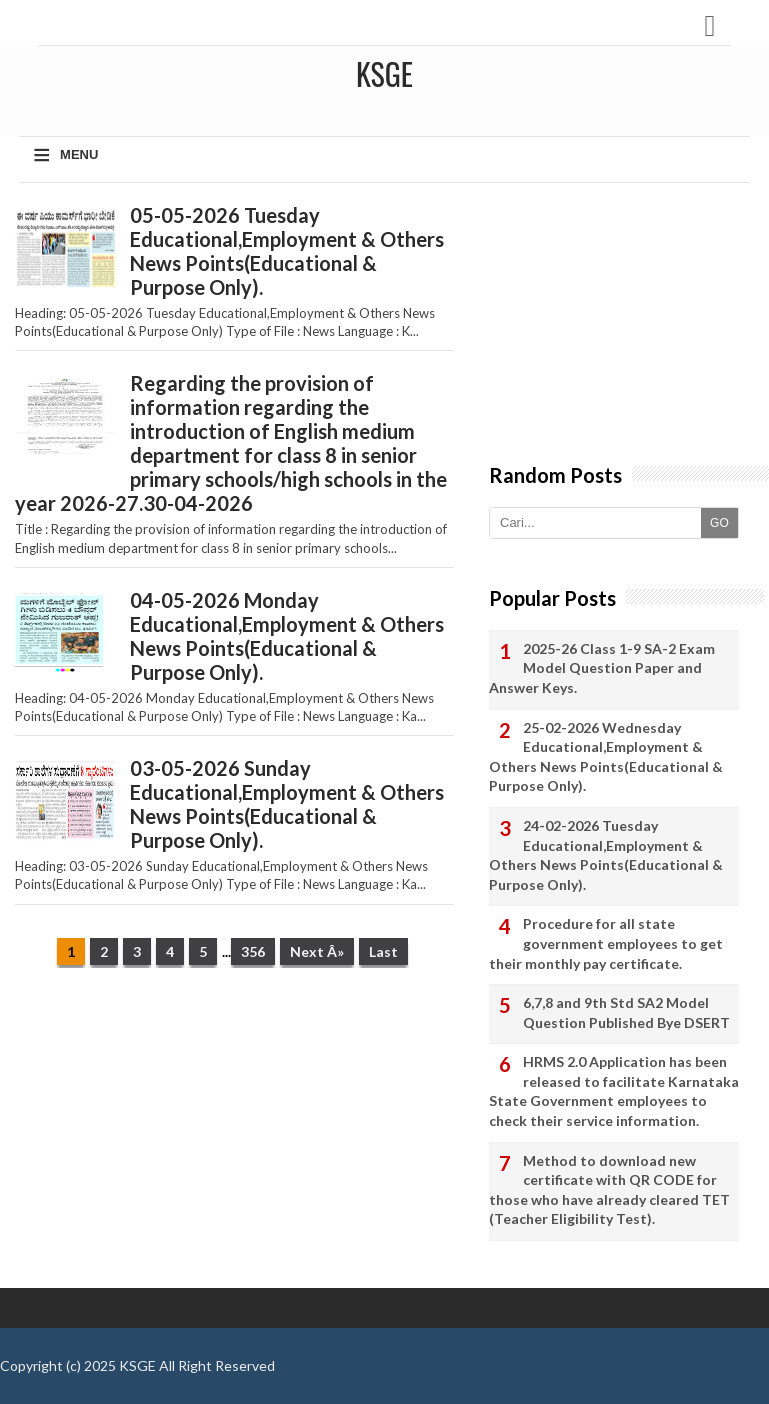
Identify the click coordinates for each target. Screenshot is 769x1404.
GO (719, 523)
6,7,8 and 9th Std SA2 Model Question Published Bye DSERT (626, 1012)
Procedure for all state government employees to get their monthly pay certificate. (606, 943)
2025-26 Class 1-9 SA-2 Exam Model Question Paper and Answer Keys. (602, 668)
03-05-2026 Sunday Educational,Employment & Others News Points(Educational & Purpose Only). (287, 804)
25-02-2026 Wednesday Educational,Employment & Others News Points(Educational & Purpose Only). (606, 757)
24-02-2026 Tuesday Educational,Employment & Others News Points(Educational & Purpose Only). (606, 855)
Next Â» (317, 951)
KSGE (137, 1365)
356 (253, 951)
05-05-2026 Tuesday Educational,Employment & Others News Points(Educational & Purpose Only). (287, 251)
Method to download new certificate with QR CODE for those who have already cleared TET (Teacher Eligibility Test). (609, 1190)
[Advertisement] (234, 1138)
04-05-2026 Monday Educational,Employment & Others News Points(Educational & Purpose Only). (287, 636)
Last (383, 951)
